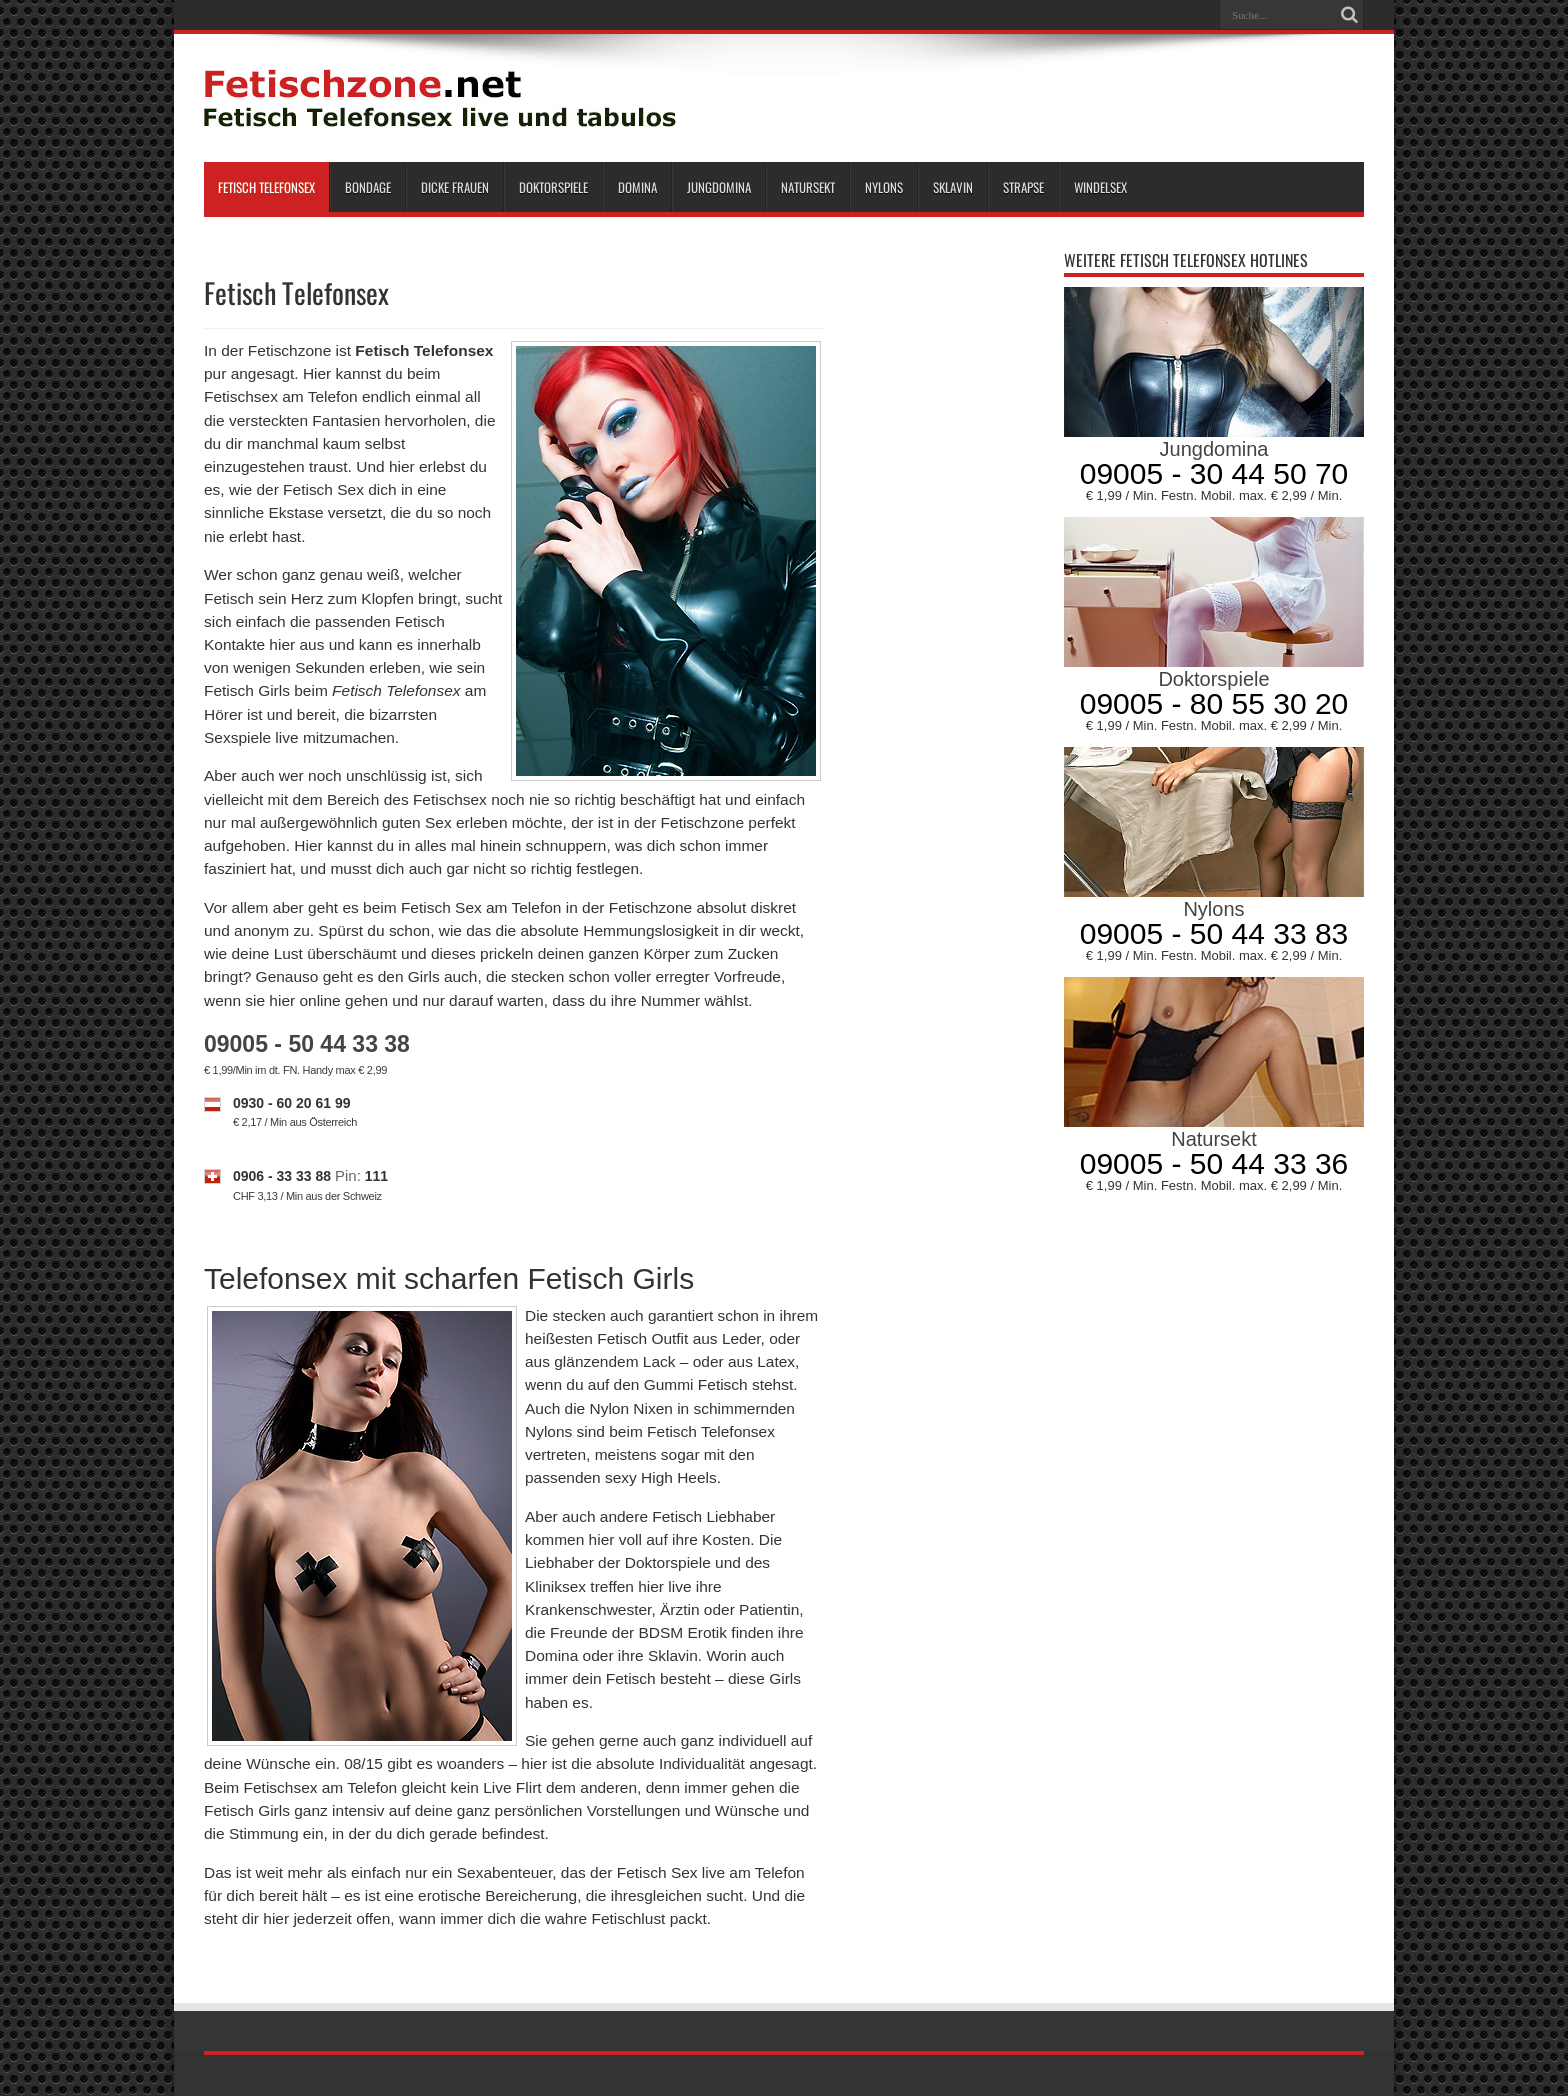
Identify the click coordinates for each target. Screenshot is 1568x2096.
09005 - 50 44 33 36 (1214, 1163)
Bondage (368, 187)
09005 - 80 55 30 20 (1214, 703)
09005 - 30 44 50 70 (1214, 473)
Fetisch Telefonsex (266, 187)
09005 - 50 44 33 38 (307, 1044)
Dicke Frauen (455, 187)
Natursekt (808, 187)
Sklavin (953, 187)
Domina (637, 187)
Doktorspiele (553, 187)
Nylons (884, 187)
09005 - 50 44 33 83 (1214, 933)
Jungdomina (719, 187)
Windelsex (1100, 187)
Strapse (1023, 187)
